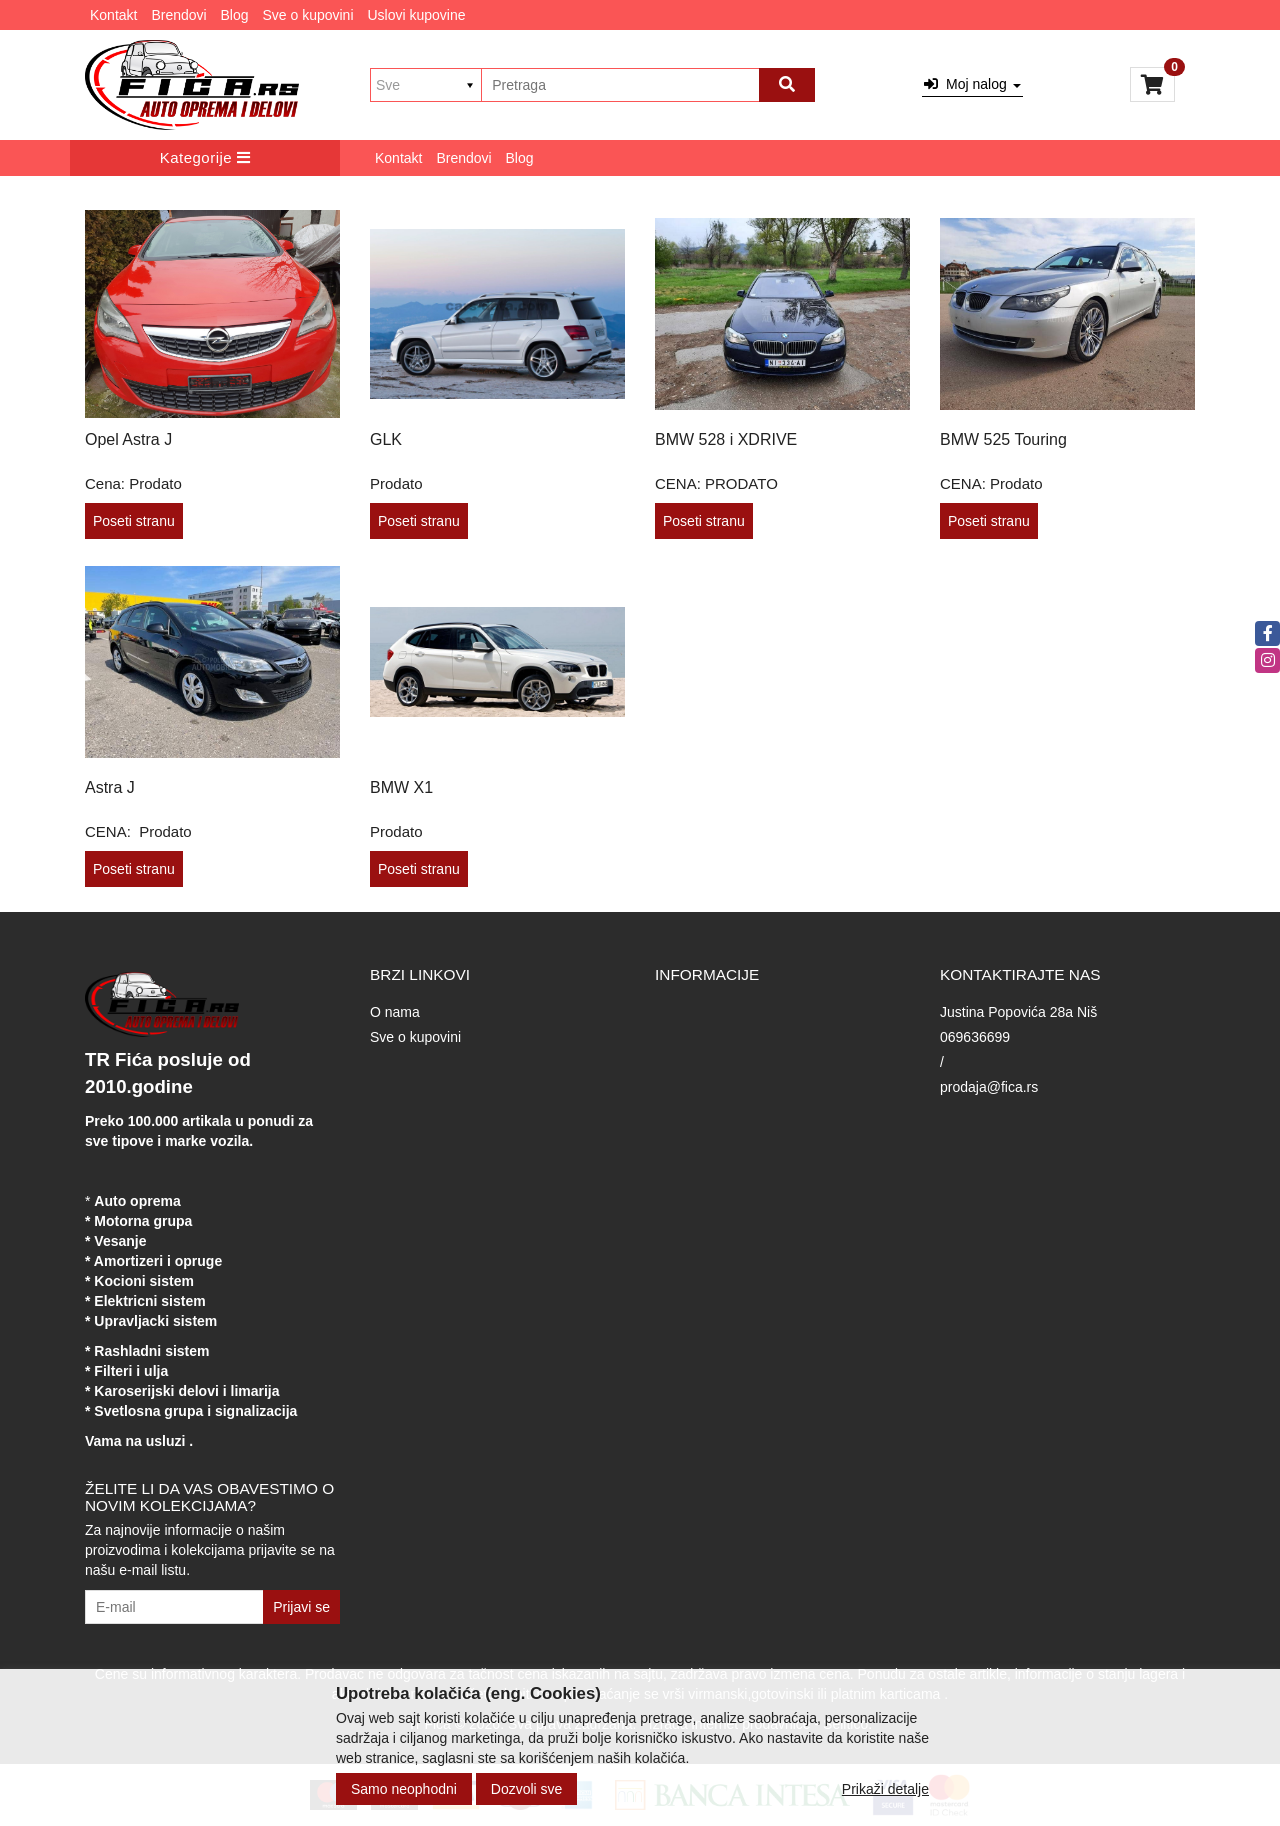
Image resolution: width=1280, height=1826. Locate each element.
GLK (386, 439)
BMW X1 (401, 787)
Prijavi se (301, 1607)
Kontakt (113, 15)
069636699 (975, 1037)
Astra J (110, 787)
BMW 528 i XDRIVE (726, 439)
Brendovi (178, 15)
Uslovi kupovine (416, 15)
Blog (235, 15)
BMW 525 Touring (1003, 439)
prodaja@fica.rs (989, 1087)
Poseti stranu (134, 521)
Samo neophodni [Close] (404, 1789)
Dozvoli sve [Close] (527, 1789)
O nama (395, 1012)
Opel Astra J (128, 439)
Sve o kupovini (307, 15)
